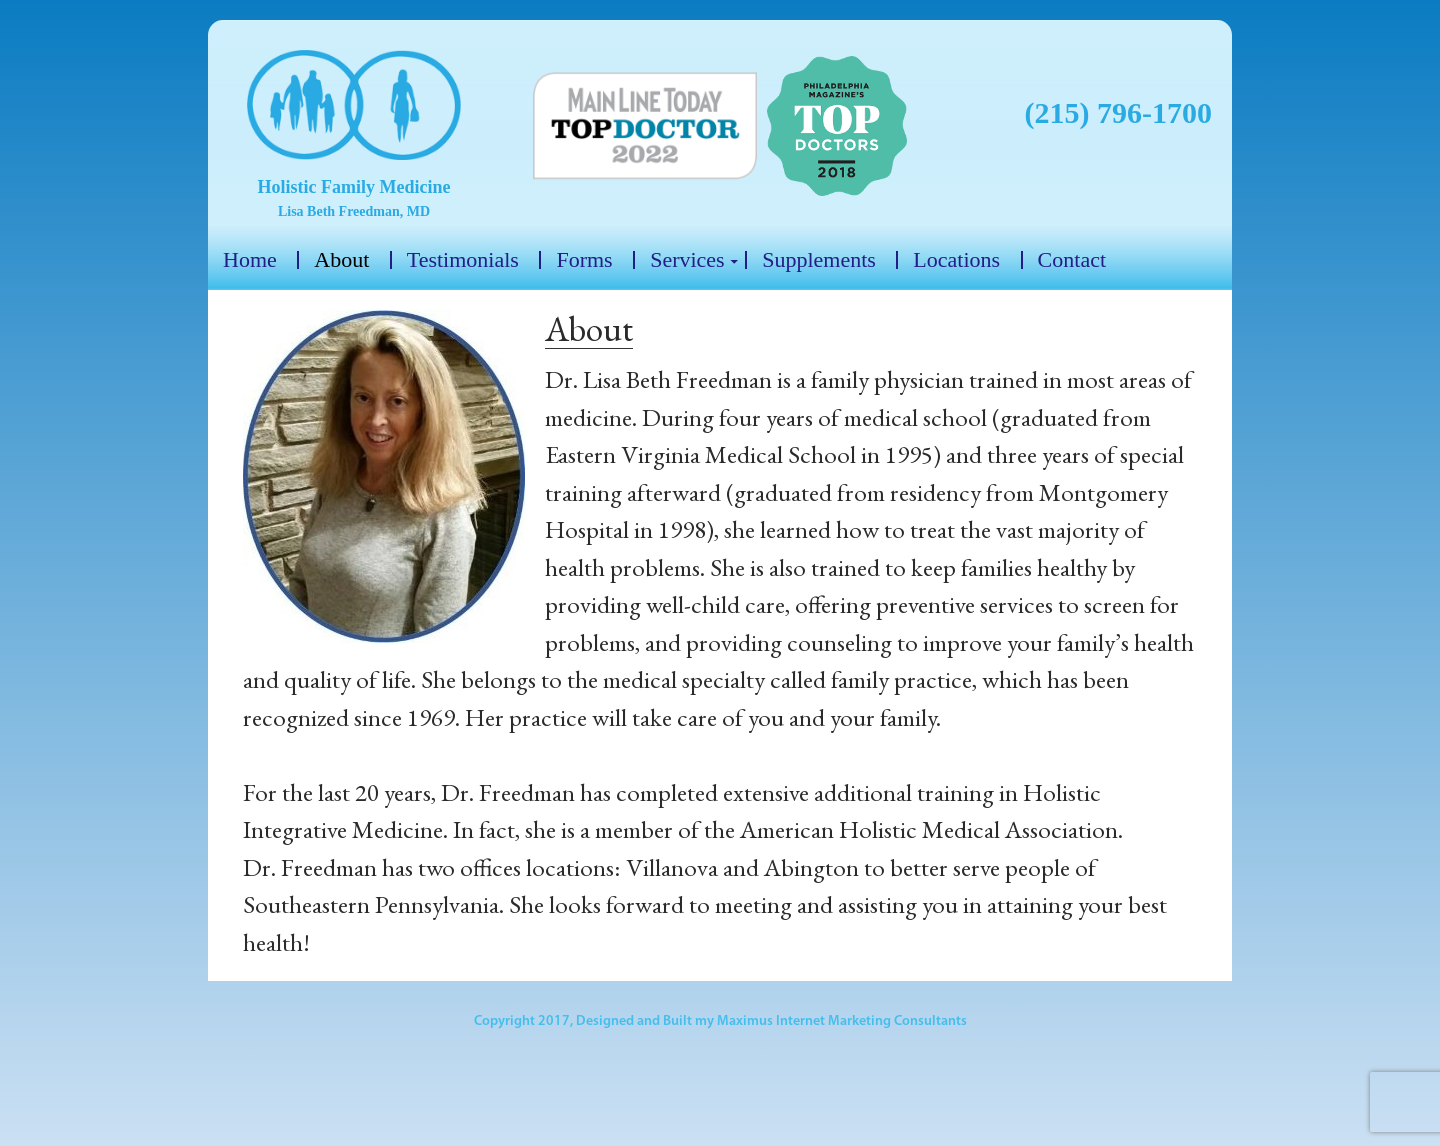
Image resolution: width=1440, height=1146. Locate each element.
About (341, 260)
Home (250, 260)
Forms (584, 260)
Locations (956, 260)
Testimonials (463, 260)
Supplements (819, 260)
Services (687, 260)
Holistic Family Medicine (354, 187)
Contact (1072, 260)
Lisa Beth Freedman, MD (354, 211)
